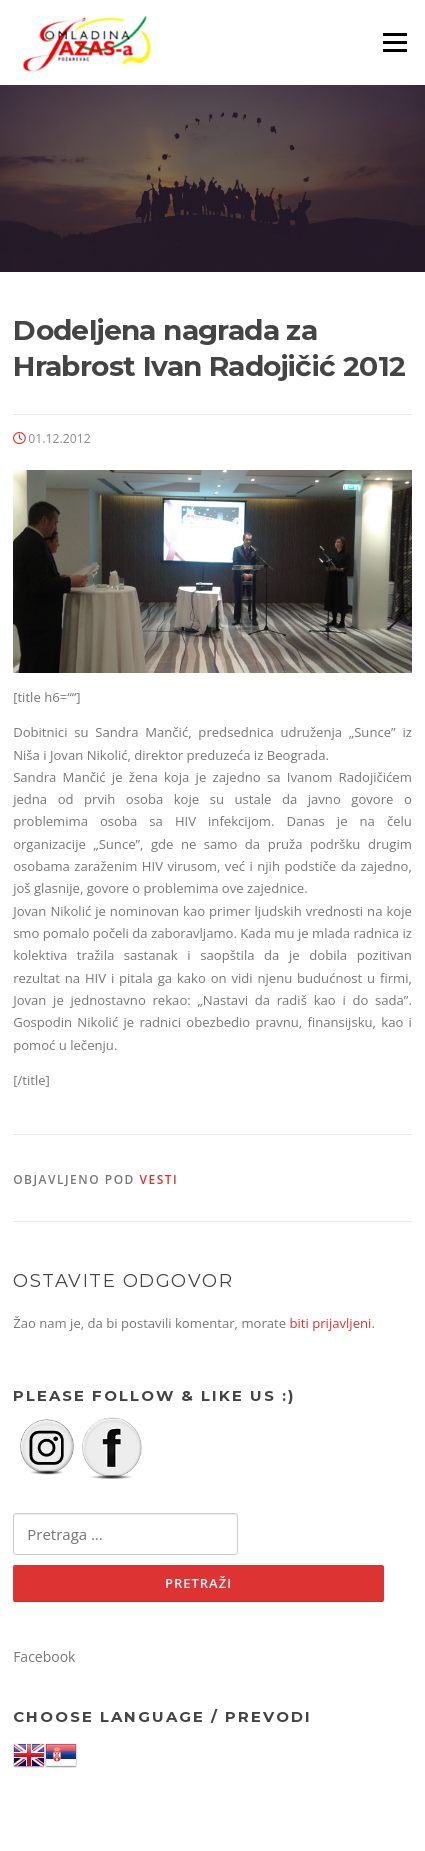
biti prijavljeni (331, 1323)
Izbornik (394, 42)
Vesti (159, 1179)
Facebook (44, 1656)
